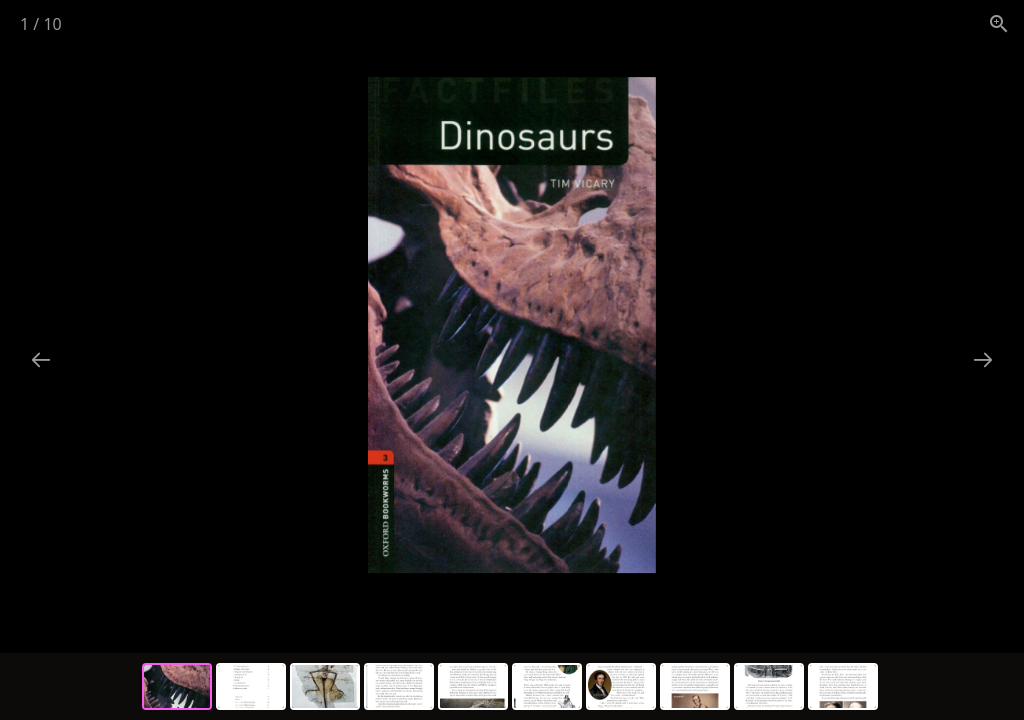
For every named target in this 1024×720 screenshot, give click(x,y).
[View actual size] (999, 23)
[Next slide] (983, 359)
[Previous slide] (41, 359)
